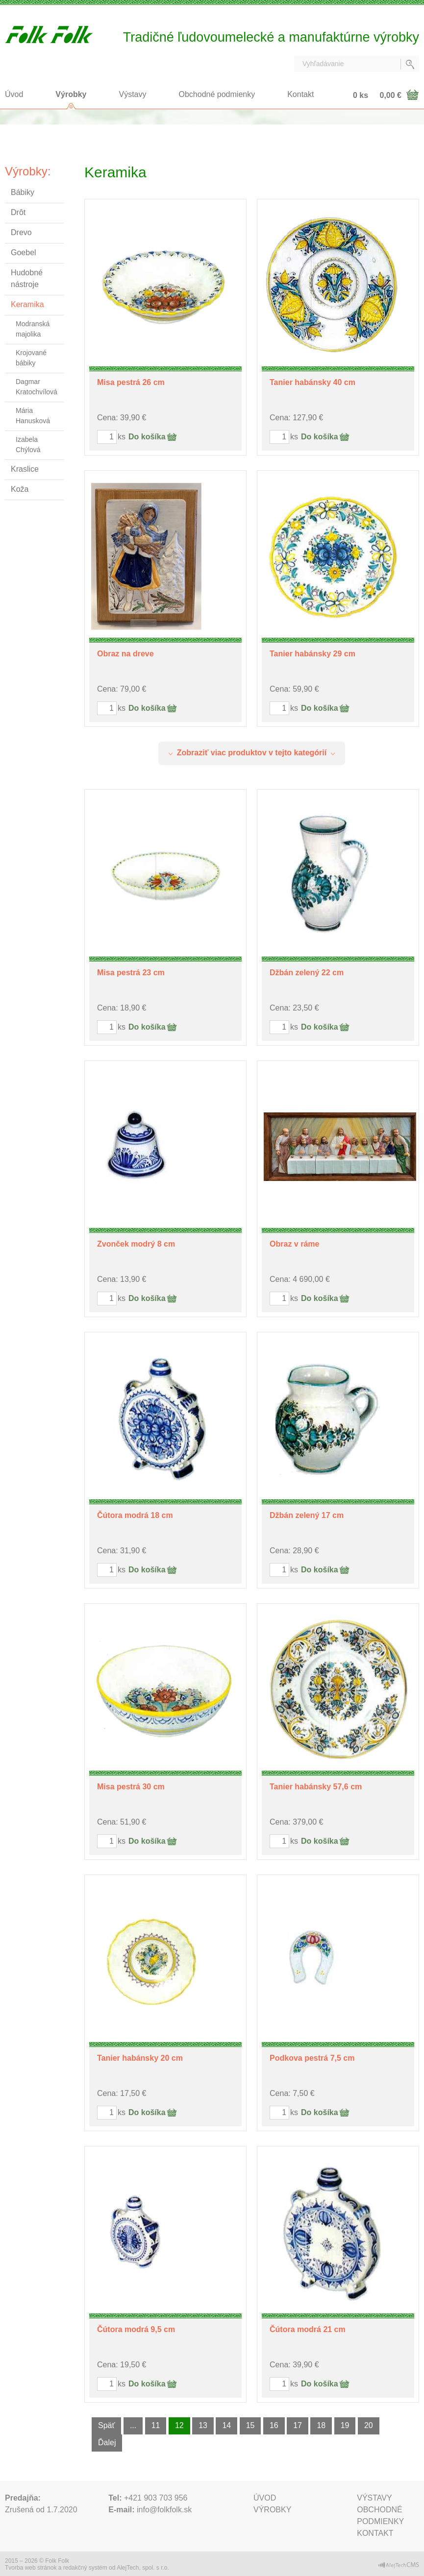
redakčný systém (85, 2567)
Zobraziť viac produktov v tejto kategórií (252, 752)
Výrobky (70, 94)
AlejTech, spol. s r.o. (143, 2567)
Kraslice (25, 469)
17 (297, 2425)
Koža (19, 489)
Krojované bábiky (31, 358)
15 (250, 2425)
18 (321, 2425)
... (133, 2425)
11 (155, 2425)
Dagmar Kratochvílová (36, 387)
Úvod (14, 94)
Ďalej (107, 2442)
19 (345, 2425)
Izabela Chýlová (28, 444)
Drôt (18, 212)
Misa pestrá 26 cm (131, 382)
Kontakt (300, 94)
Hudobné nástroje (27, 278)
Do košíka (147, 437)
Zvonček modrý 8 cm (136, 1244)
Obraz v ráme (294, 1244)
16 (274, 2425)
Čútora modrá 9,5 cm (136, 2329)
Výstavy (133, 94)
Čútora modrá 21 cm (308, 2329)
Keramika (27, 304)
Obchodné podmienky (217, 94)
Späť (106, 2425)
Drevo (21, 232)
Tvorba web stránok (30, 2567)
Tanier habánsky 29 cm (312, 654)
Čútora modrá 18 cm (135, 1515)
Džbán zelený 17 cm (307, 1515)
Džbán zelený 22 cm (307, 972)
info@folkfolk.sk (164, 2509)
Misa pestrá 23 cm (131, 972)
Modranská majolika (33, 329)
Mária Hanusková (33, 416)
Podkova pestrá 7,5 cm (312, 2058)
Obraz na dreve (125, 654)
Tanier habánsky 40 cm (312, 382)
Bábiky (22, 192)
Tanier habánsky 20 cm (140, 2058)
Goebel (23, 252)
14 (226, 2425)
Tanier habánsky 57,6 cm (316, 1786)
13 (203, 2425)
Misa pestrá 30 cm (131, 1786)
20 (368, 2425)
